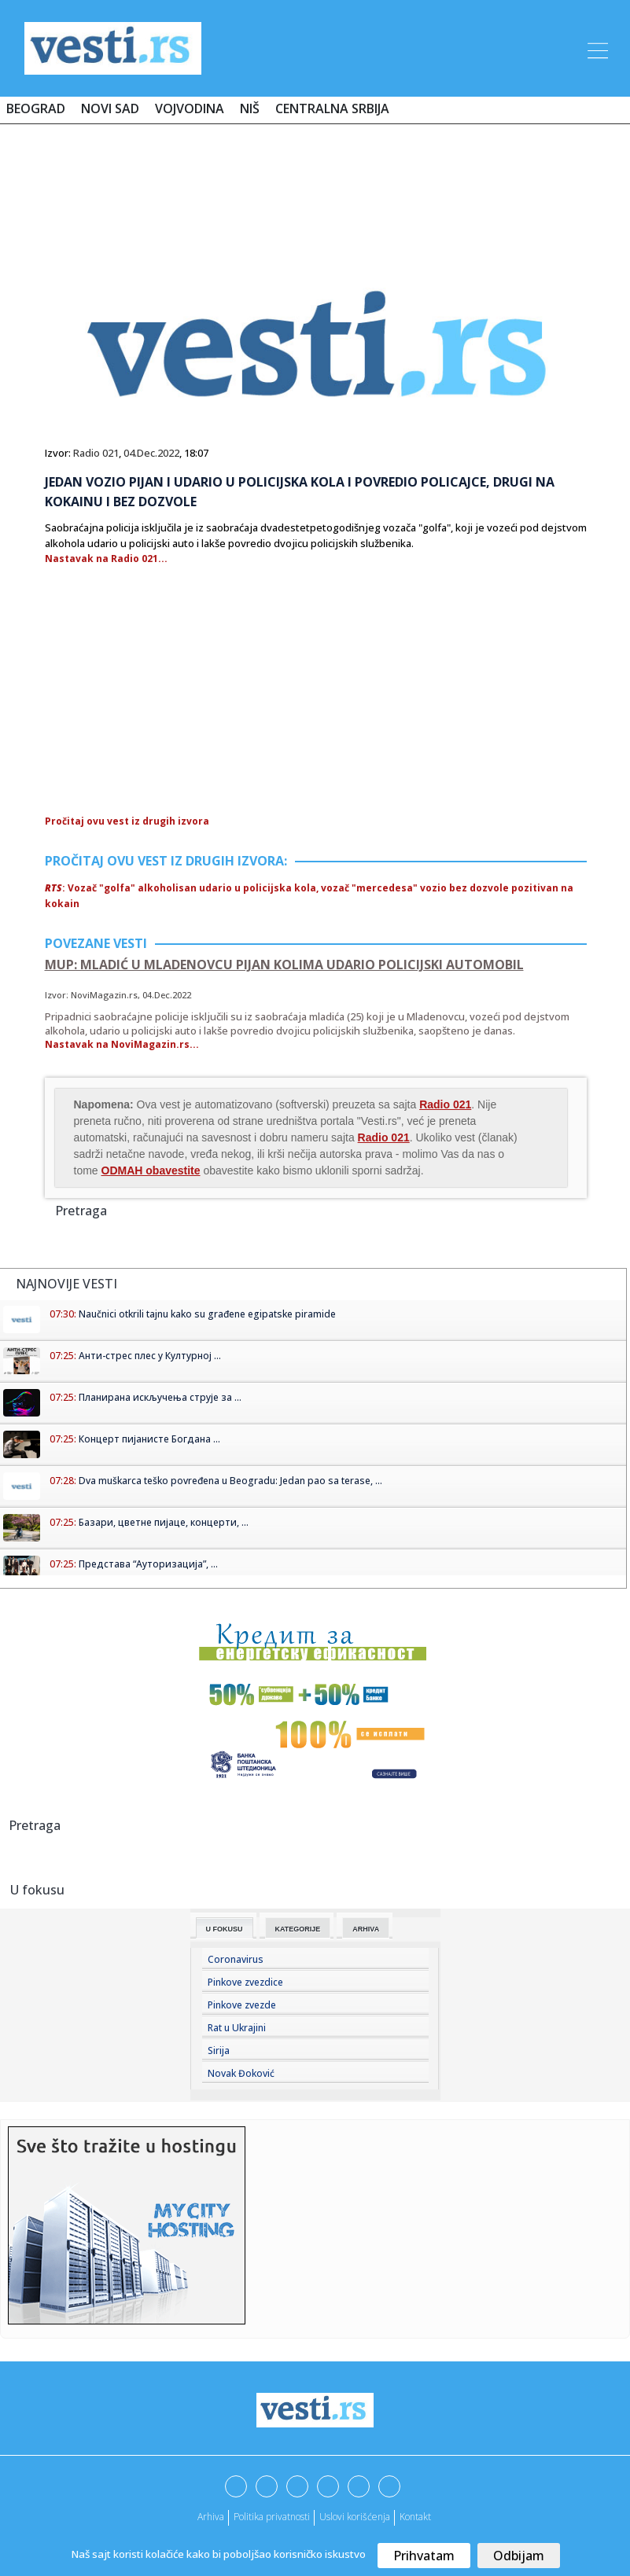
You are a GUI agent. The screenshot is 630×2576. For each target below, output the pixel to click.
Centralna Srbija (332, 108)
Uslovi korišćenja (354, 2516)
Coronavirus (235, 1959)
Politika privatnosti (272, 2516)
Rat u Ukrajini (237, 2027)
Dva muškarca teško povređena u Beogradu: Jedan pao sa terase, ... (230, 1480)
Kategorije (298, 1929)
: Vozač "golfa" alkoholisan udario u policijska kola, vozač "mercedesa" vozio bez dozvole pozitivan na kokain (309, 895)
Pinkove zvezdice (245, 1982)
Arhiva (365, 1929)
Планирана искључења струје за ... (160, 1397)
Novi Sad (110, 108)
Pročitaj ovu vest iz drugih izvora (127, 821)
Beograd (35, 108)
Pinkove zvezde (242, 2005)
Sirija (219, 2050)
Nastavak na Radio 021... (106, 558)
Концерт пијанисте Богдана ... (149, 1439)
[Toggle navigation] (596, 48)
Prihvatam (424, 2555)
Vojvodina (189, 108)
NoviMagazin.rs (104, 995)
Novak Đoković (241, 2073)
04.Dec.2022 (151, 453)
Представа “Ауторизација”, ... (148, 1564)
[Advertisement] (315, 182)
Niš (250, 108)
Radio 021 (96, 453)
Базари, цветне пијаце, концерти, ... (164, 1522)
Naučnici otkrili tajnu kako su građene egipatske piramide (207, 1314)
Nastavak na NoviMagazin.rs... (122, 1044)
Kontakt (415, 2516)
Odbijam (518, 2555)
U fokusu (224, 1929)
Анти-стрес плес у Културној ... (150, 1355)
